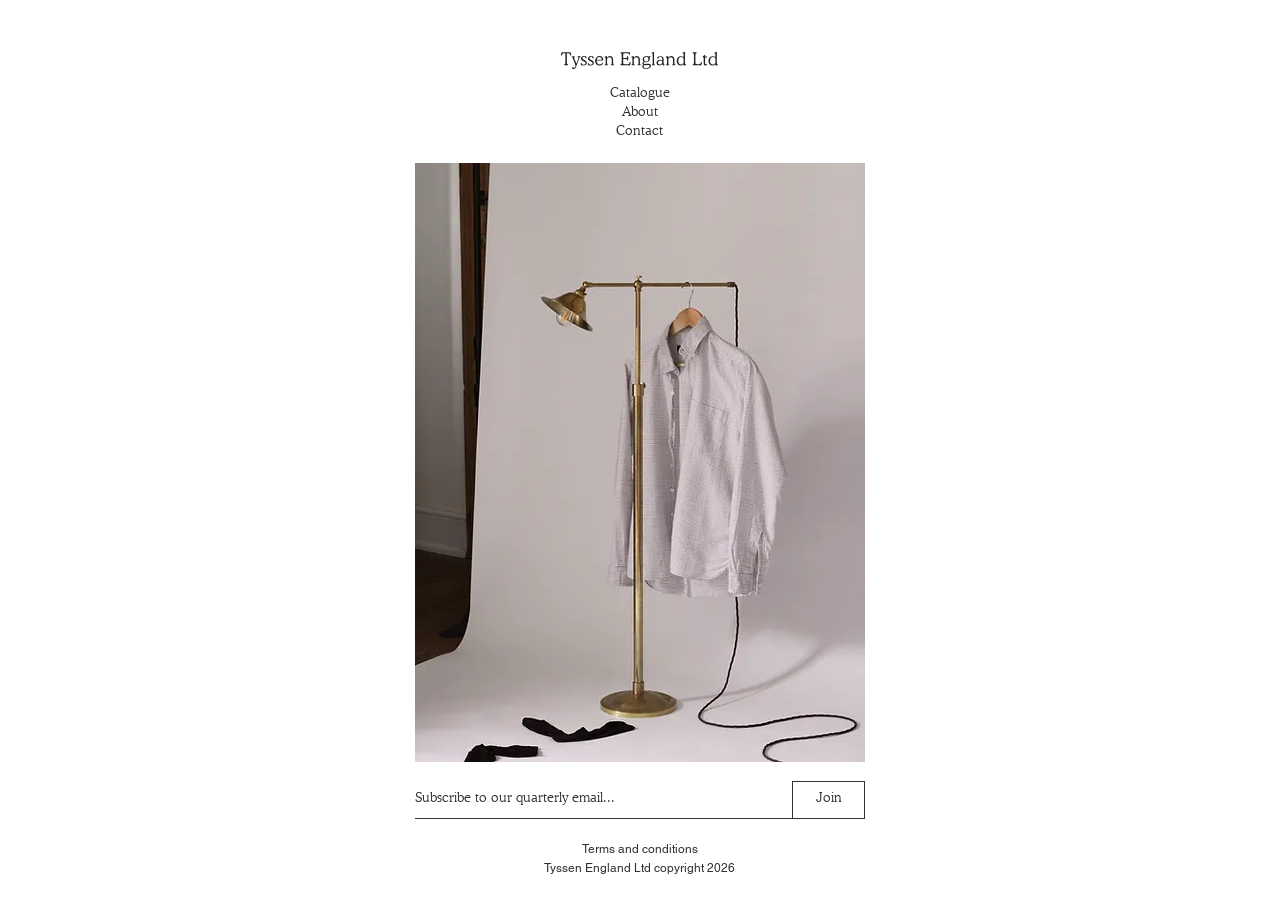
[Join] (828, 800)
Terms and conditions (640, 849)
